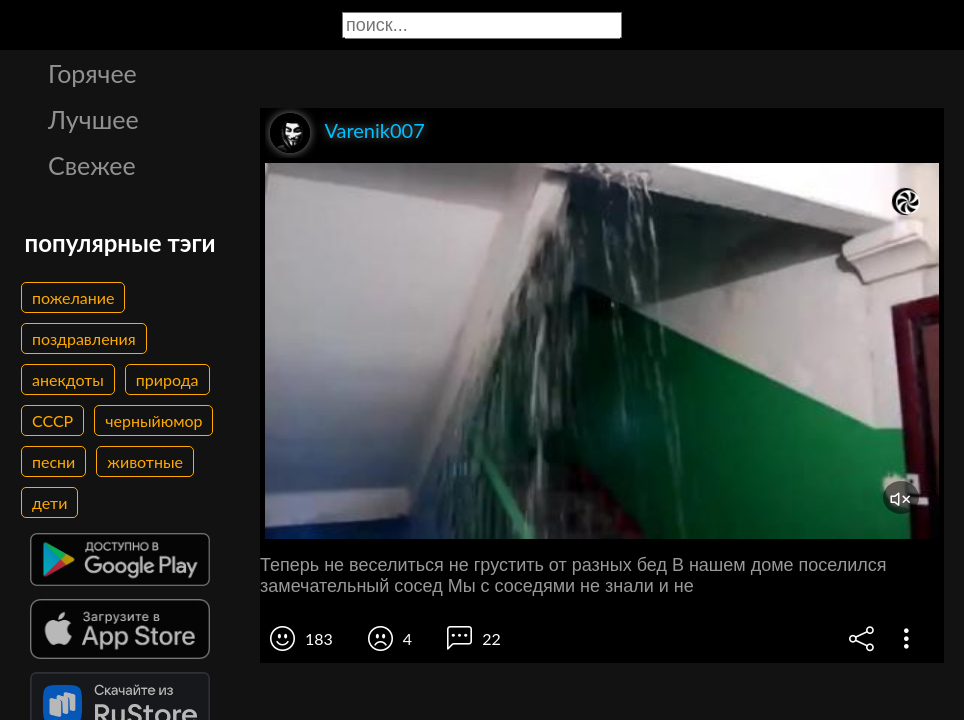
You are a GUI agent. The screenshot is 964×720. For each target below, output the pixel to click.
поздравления (84, 338)
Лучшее (93, 119)
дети (49, 502)
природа (167, 379)
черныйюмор (153, 420)
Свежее (92, 165)
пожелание (73, 297)
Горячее (92, 73)
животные (145, 461)
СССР (52, 420)
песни (53, 461)
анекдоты (68, 379)
